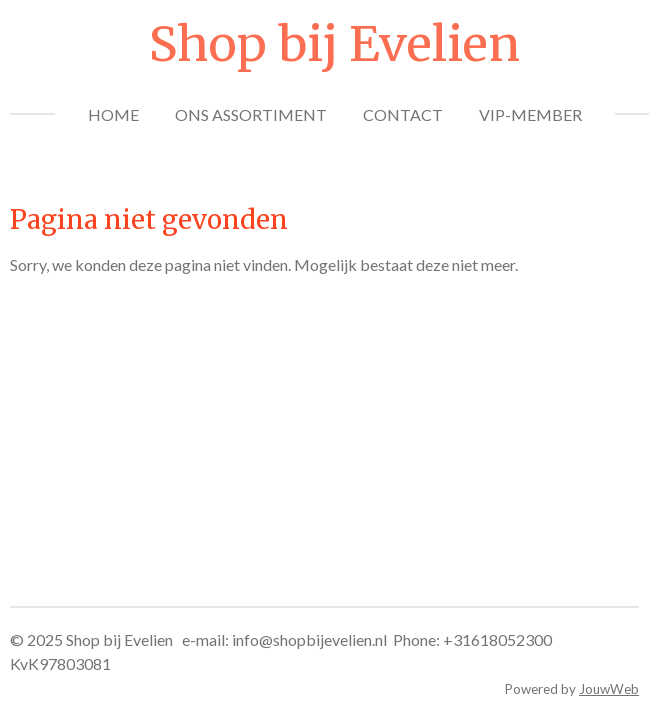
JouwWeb (609, 689)
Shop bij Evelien (334, 44)
